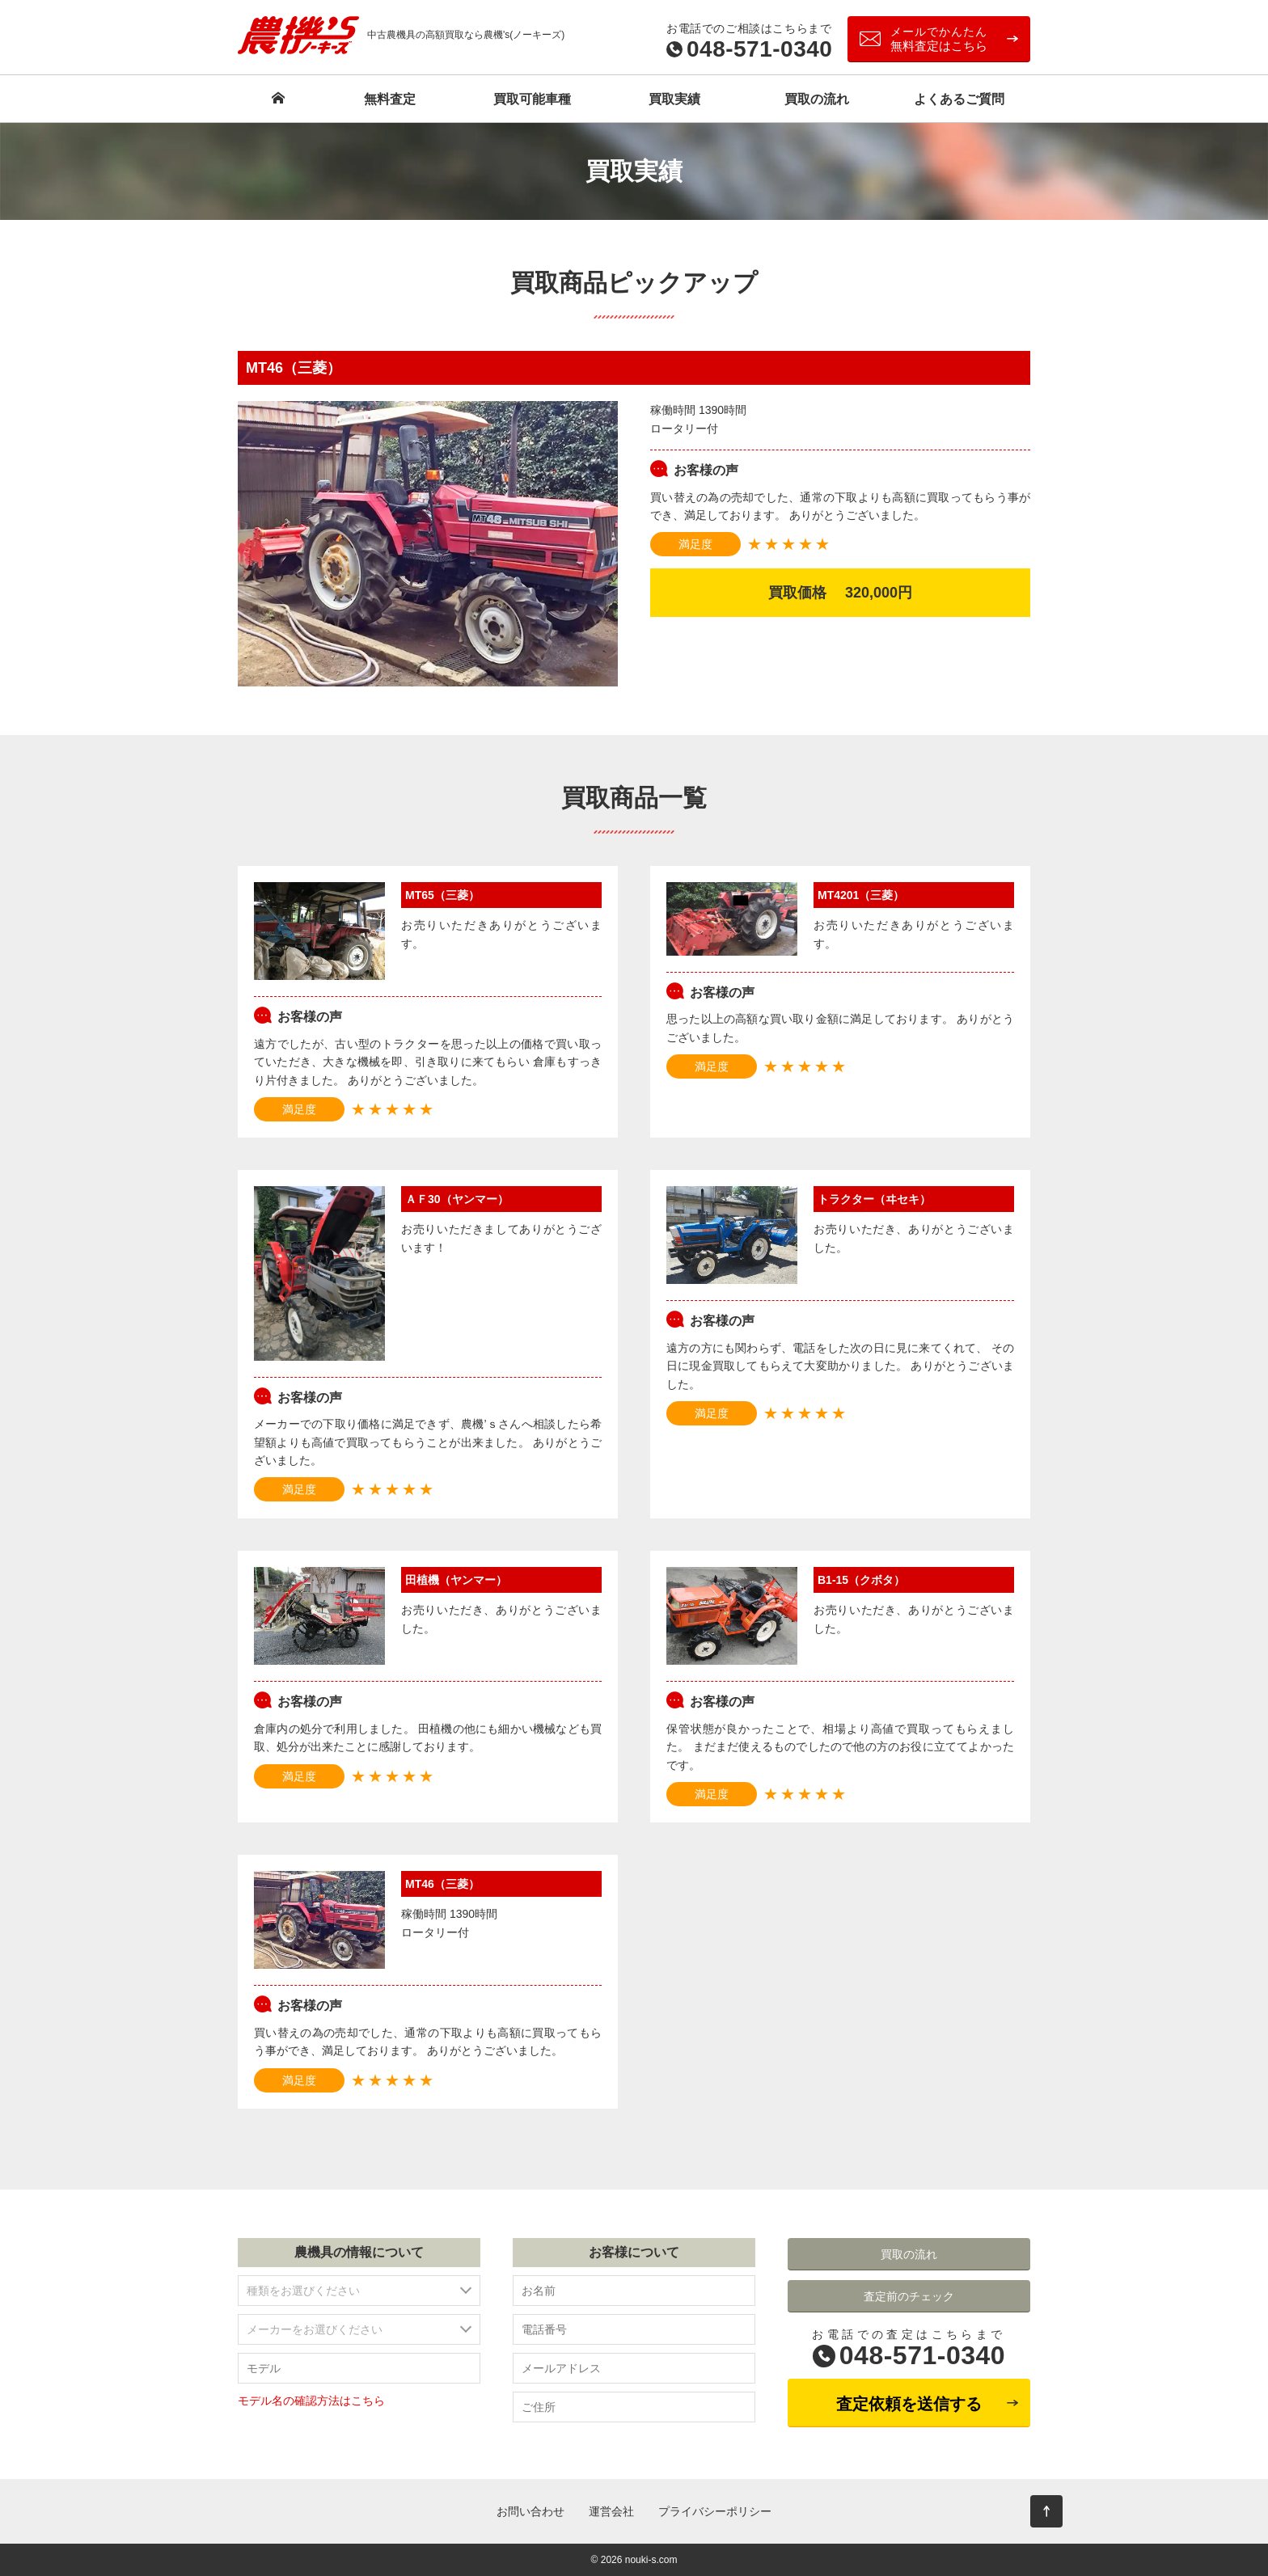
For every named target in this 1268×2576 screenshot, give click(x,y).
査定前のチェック (909, 2296)
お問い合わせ (530, 2511)
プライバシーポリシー (714, 2511)
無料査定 (390, 99)
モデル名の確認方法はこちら (311, 2400)
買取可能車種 (532, 99)
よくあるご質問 (959, 99)
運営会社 (611, 2511)
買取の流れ (816, 99)
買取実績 (674, 99)
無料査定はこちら (938, 39)
